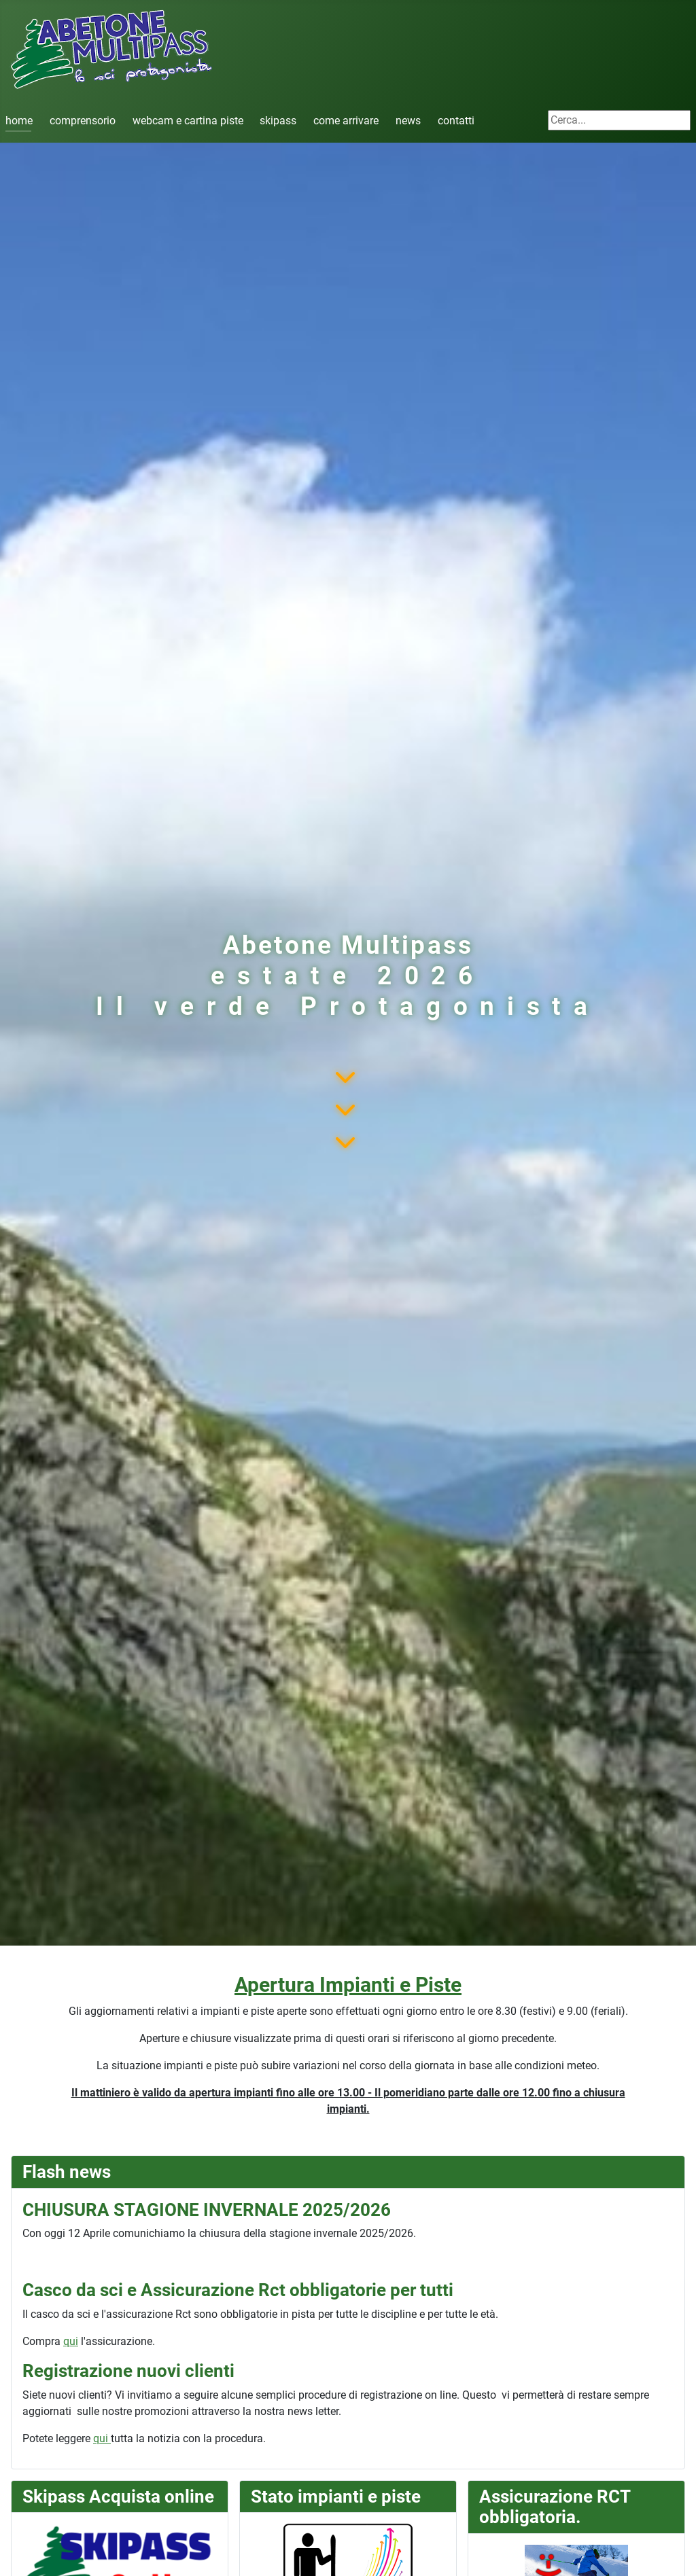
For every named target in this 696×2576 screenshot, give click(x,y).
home (19, 120)
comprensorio (83, 120)
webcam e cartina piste (188, 120)
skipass (278, 120)
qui (70, 2341)
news (408, 120)
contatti (456, 120)
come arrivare (346, 120)
